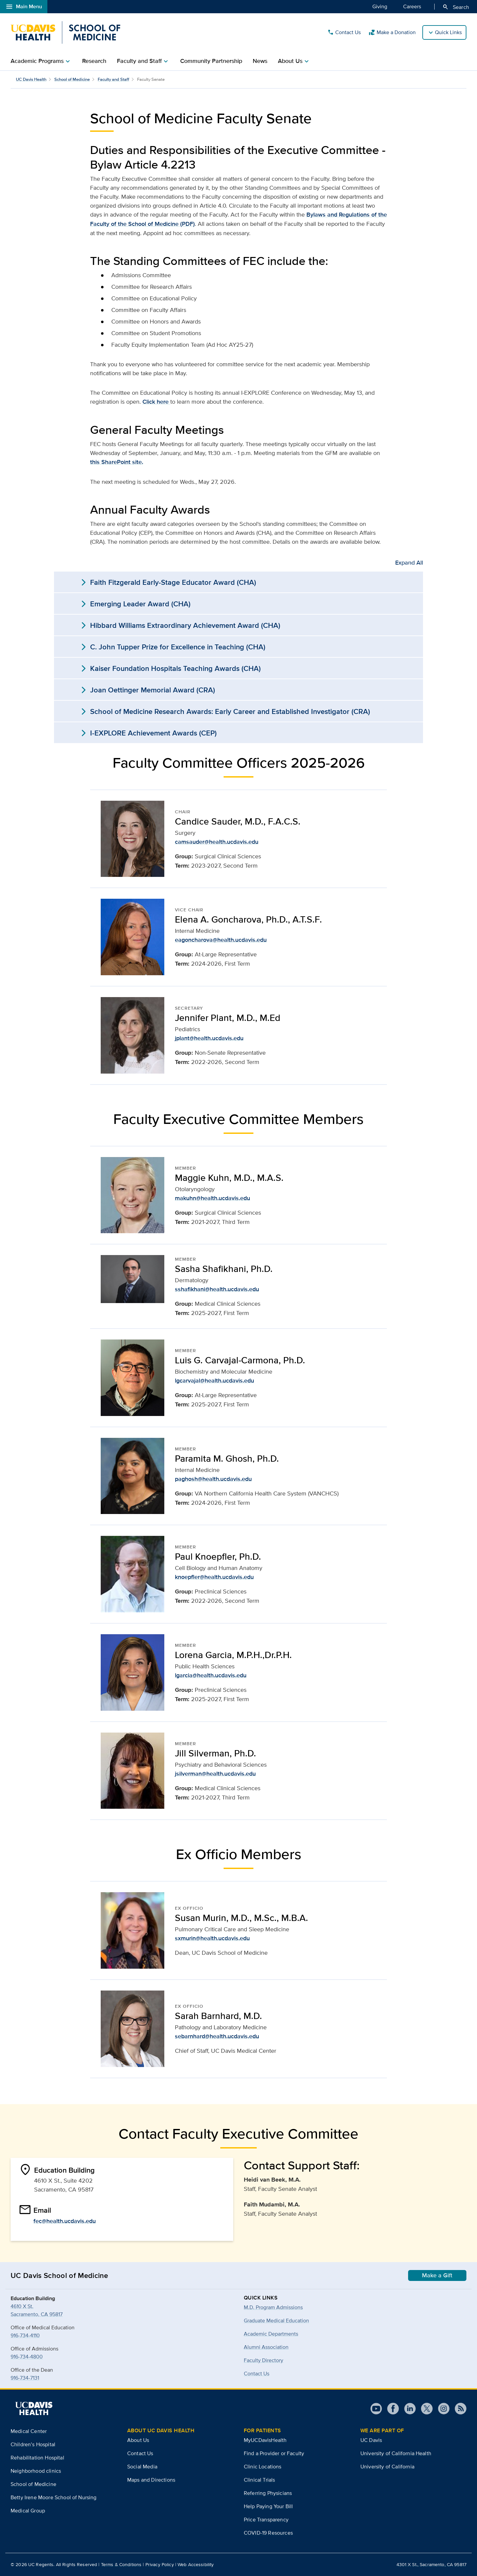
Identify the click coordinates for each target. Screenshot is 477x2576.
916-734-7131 (25, 2378)
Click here (156, 401)
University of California (387, 2466)
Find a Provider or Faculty (274, 2453)
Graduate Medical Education (276, 2320)
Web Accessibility (196, 2564)
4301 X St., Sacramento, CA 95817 (431, 2564)
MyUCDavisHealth (265, 2440)
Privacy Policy (159, 2564)
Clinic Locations (263, 2466)
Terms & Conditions (121, 2564)
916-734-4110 (25, 2335)
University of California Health (395, 2453)
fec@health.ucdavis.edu (64, 2221)
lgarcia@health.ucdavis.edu (210, 1675)
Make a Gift (437, 2275)
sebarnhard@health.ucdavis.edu (217, 2036)
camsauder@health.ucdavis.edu (216, 841)
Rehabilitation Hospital (37, 2457)
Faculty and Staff (113, 79)
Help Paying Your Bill (268, 2506)
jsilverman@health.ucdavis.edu (215, 1773)
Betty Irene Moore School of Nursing (54, 2497)
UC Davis (371, 2440)
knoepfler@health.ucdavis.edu (214, 1577)
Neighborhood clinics (36, 2471)
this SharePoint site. (116, 462)
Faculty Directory (263, 2360)
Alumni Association (266, 2347)
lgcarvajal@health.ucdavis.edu (214, 1380)
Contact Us (344, 32)
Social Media (142, 2466)
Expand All (409, 562)
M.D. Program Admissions (273, 2307)
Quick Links (448, 32)
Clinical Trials (259, 2480)
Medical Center (29, 2431)
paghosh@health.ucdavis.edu (213, 1479)
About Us (138, 2440)
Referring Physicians (268, 2493)
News (260, 61)
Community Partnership (211, 61)
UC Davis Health (31, 79)
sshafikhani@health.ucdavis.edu (217, 1289)
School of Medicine (72, 79)
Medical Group (28, 2510)
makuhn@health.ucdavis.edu (212, 1198)
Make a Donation (392, 32)
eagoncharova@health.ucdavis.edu (221, 939)
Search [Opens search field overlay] (455, 7)
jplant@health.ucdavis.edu (209, 1038)
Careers (412, 6)
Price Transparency (266, 2519)
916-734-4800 (27, 2356)
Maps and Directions (151, 2480)
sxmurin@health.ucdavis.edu (212, 1938)
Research (94, 61)
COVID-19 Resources (268, 2533)
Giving (379, 6)
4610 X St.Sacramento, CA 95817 (37, 2310)
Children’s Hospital (33, 2444)
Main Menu (23, 6)
